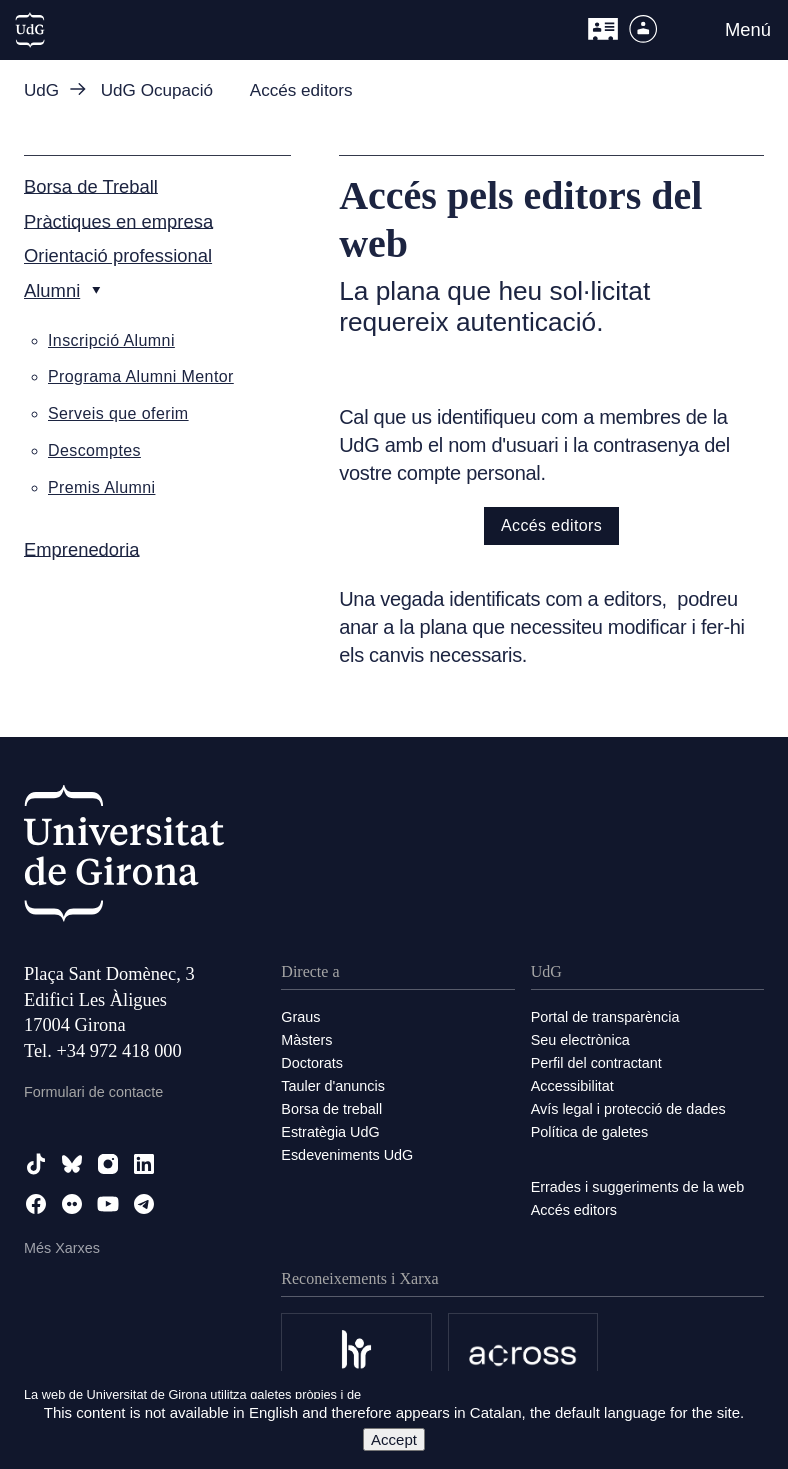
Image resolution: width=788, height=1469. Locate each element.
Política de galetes (590, 1132)
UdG (41, 90)
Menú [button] (748, 29)
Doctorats (312, 1063)
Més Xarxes (62, 1248)
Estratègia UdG (330, 1132)
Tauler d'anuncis (333, 1086)
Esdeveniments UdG (347, 1155)
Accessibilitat (572, 1086)
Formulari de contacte (93, 1092)
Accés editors (551, 525)
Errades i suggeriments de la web (638, 1187)
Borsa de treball (331, 1109)
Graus (300, 1017)
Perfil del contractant (596, 1063)
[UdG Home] (30, 30)
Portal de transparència (605, 1017)
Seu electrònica (580, 1040)
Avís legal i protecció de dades (628, 1109)
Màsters (306, 1040)
